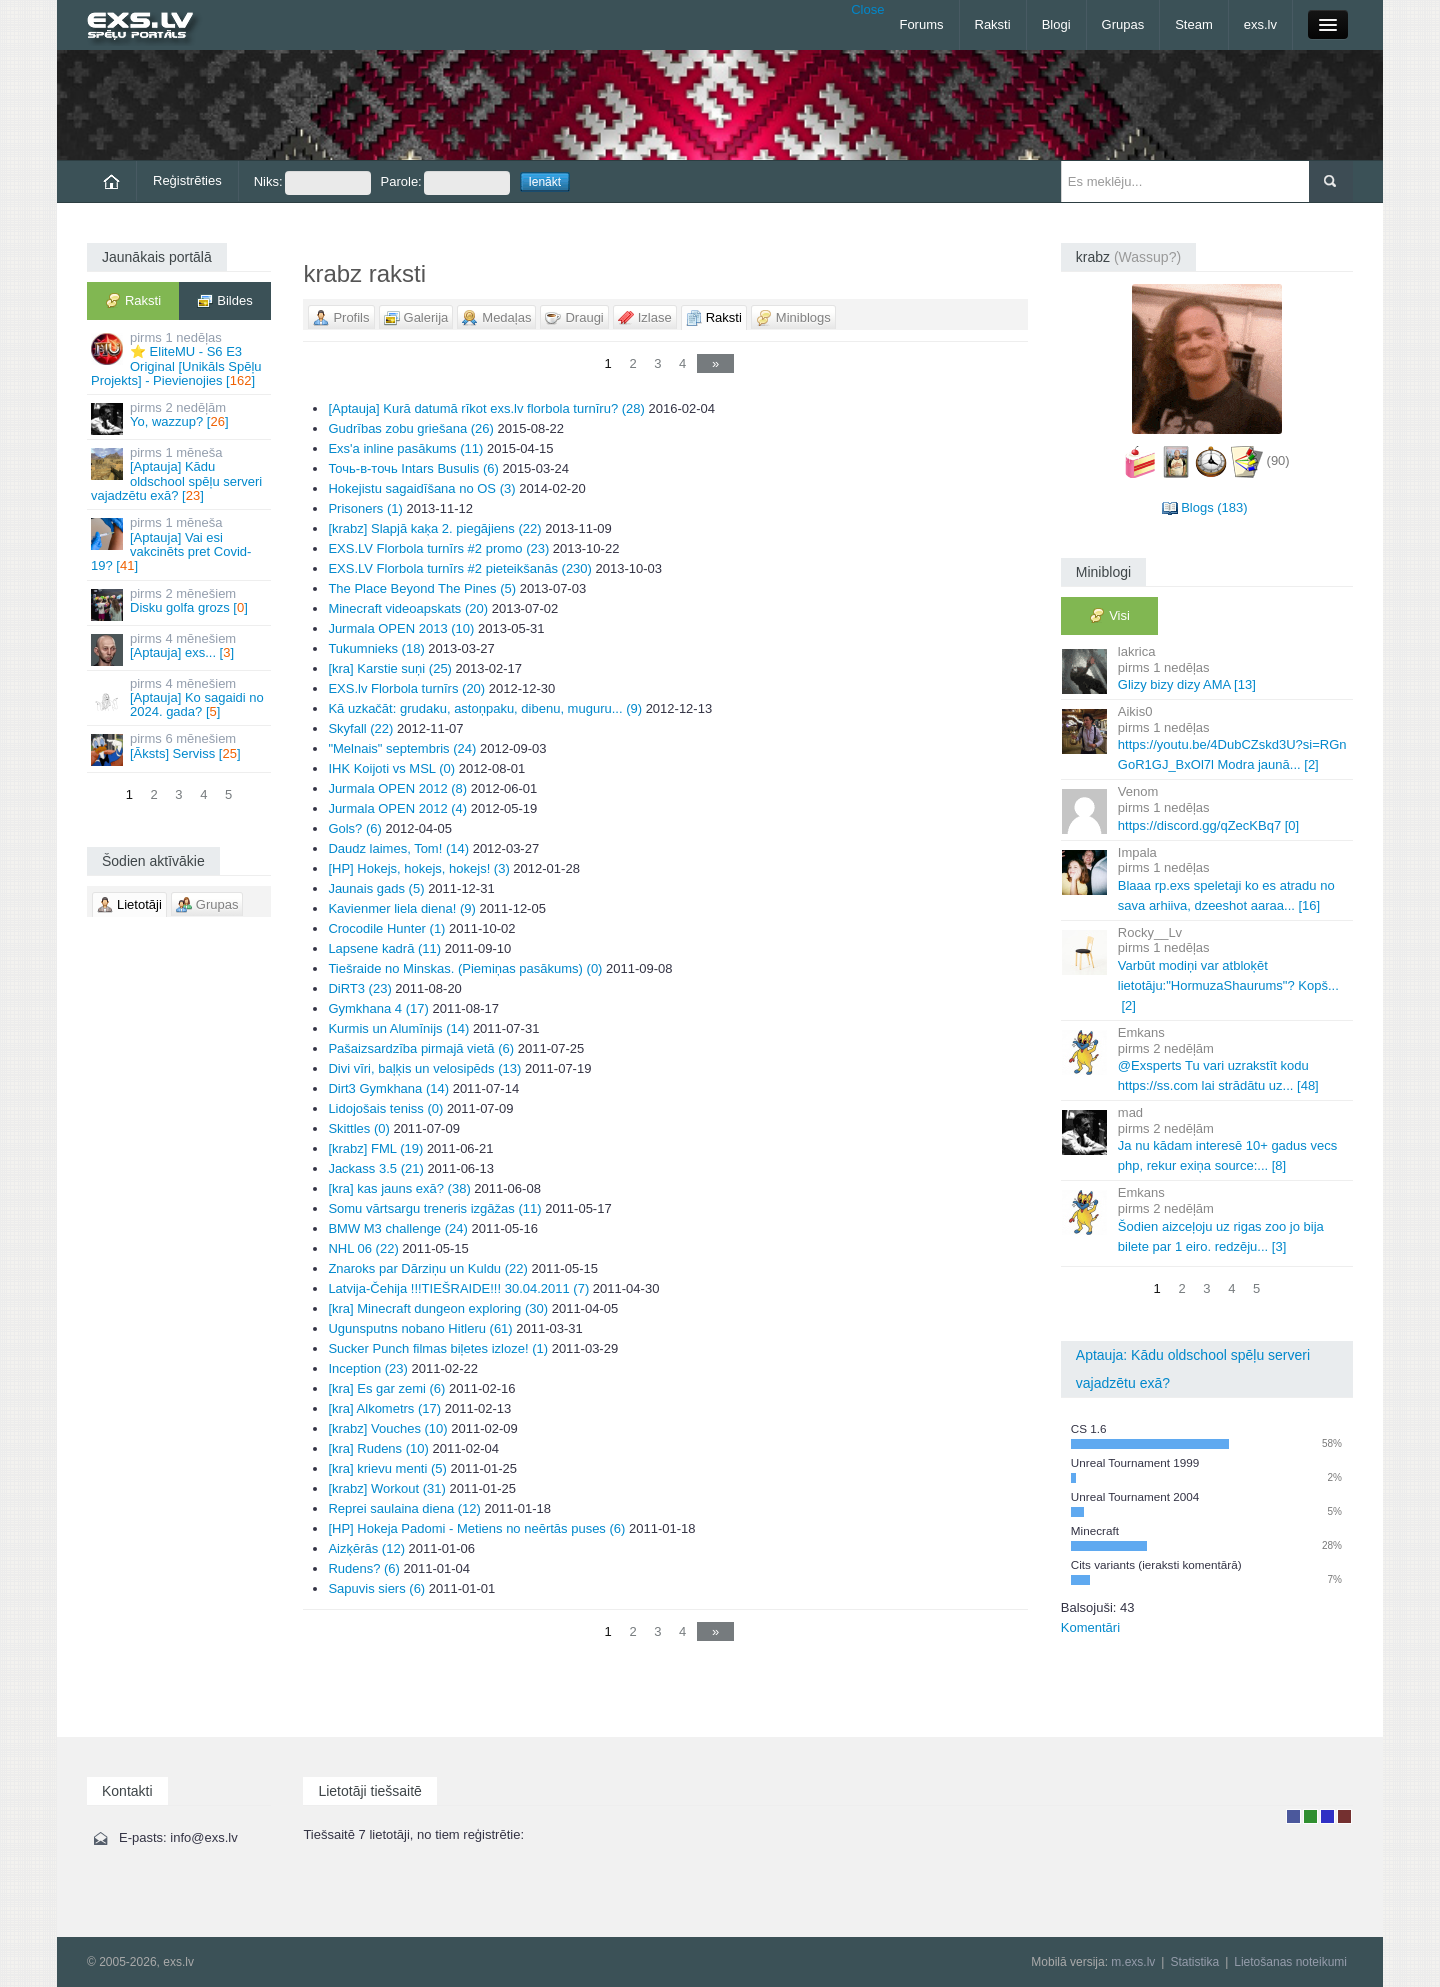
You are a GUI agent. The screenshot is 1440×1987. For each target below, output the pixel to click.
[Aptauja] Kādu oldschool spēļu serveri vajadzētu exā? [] (180, 474)
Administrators (1344, 1816)
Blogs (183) (1214, 507)
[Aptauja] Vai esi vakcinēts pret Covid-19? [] (180, 544)
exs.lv (1260, 24)
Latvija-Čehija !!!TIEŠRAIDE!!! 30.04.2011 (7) (458, 1288)
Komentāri (1090, 1627)
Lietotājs (1293, 1816)
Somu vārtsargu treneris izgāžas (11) (434, 1208)
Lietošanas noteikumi (1290, 1962)
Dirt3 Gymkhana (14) (388, 1088)
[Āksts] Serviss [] (180, 748)
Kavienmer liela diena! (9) (401, 908)
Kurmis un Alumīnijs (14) (398, 1028)
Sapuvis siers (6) (376, 1588)
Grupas (1123, 24)
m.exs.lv (1133, 1962)
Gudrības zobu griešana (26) (410, 428)
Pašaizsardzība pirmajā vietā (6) (421, 1048)
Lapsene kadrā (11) (384, 948)
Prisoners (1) (365, 508)
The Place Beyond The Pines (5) (422, 588)
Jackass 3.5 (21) (375, 1168)
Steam (1194, 24)
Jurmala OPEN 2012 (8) (397, 788)
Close (867, 9)
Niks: (312, 183)
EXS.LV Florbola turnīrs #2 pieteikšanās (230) (460, 568)
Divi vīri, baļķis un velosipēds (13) (424, 1068)
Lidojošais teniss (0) (385, 1108)
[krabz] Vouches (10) (387, 1428)
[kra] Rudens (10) (378, 1448)
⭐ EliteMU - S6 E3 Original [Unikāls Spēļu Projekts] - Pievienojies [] (180, 359)
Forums (921, 24)
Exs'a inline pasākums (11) (405, 448)
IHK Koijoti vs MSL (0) (391, 768)
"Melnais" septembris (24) (402, 748)
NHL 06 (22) (363, 1248)
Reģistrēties (187, 180)
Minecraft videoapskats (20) (408, 608)
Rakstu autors (1310, 1816)
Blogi (1056, 24)
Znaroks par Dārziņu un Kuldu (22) (427, 1268)
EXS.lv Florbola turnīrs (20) (406, 688)
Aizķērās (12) (366, 1548)
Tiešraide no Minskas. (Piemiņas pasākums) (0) (465, 968)
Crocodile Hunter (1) (386, 928)
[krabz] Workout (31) (387, 1488)
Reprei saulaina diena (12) (404, 1508)
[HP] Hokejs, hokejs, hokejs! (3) (418, 868)
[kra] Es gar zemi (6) (386, 1388)
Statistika (1194, 1962)
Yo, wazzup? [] (180, 417)
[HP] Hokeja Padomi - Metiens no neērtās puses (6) (476, 1528)
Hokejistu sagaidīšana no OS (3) (421, 488)
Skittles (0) (358, 1128)
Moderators (1327, 1816)
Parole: (445, 183)
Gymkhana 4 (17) (378, 1008)
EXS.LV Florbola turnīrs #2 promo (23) (438, 548)
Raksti (993, 24)
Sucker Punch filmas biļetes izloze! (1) (438, 1348)
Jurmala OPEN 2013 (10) (401, 628)
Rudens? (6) (364, 1568)
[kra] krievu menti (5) (387, 1468)
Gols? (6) (354, 828)
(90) (1278, 460)
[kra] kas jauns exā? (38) (399, 1188)
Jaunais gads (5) (376, 888)
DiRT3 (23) (359, 988)
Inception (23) (368, 1368)
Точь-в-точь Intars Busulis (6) (413, 468)
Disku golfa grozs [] (180, 603)
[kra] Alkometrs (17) (384, 1408)
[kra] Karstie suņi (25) (390, 668)
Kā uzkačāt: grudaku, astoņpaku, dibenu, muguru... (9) (485, 708)
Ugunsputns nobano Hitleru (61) (420, 1328)
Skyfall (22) (360, 728)
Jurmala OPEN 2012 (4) (397, 808)
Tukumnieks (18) (376, 648)
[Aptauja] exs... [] (180, 648)
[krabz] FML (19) (375, 1148)
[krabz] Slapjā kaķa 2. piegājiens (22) (434, 528)
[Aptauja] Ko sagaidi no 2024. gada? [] (180, 698)
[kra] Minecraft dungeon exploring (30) (438, 1308)
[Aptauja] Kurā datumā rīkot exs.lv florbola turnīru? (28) (486, 408)
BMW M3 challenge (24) (397, 1228)
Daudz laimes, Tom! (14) (398, 848)
